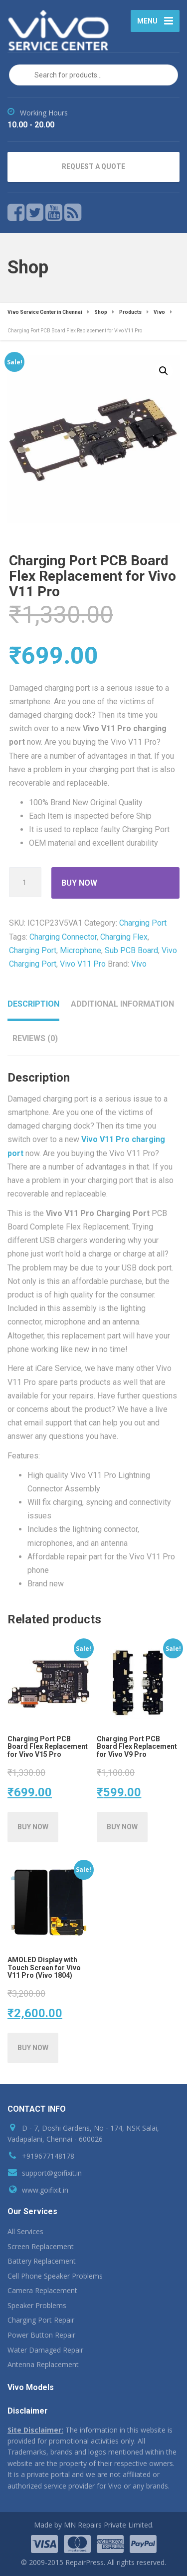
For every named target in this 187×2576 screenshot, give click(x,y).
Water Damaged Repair (45, 2350)
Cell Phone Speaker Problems (55, 2276)
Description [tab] (33, 1004)
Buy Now (79, 883)
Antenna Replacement (43, 2364)
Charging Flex (124, 937)
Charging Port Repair (40, 2320)
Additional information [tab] (122, 1004)
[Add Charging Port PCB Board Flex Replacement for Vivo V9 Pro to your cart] (122, 1827)
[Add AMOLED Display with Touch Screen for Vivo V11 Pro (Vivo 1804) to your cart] (32, 2048)
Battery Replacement (41, 2261)
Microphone (80, 950)
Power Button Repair (41, 2335)
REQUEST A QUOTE (93, 166)
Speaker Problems (36, 2305)
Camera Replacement (42, 2290)
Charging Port (143, 923)
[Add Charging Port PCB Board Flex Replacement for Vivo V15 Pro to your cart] (32, 1827)
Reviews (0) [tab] (35, 1038)
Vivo (139, 964)
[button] (164, 371)
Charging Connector (63, 937)
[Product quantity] (25, 882)
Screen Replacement (40, 2246)
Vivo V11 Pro (83, 964)
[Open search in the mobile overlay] (93, 75)
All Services (25, 2231)
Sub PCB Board (131, 950)
